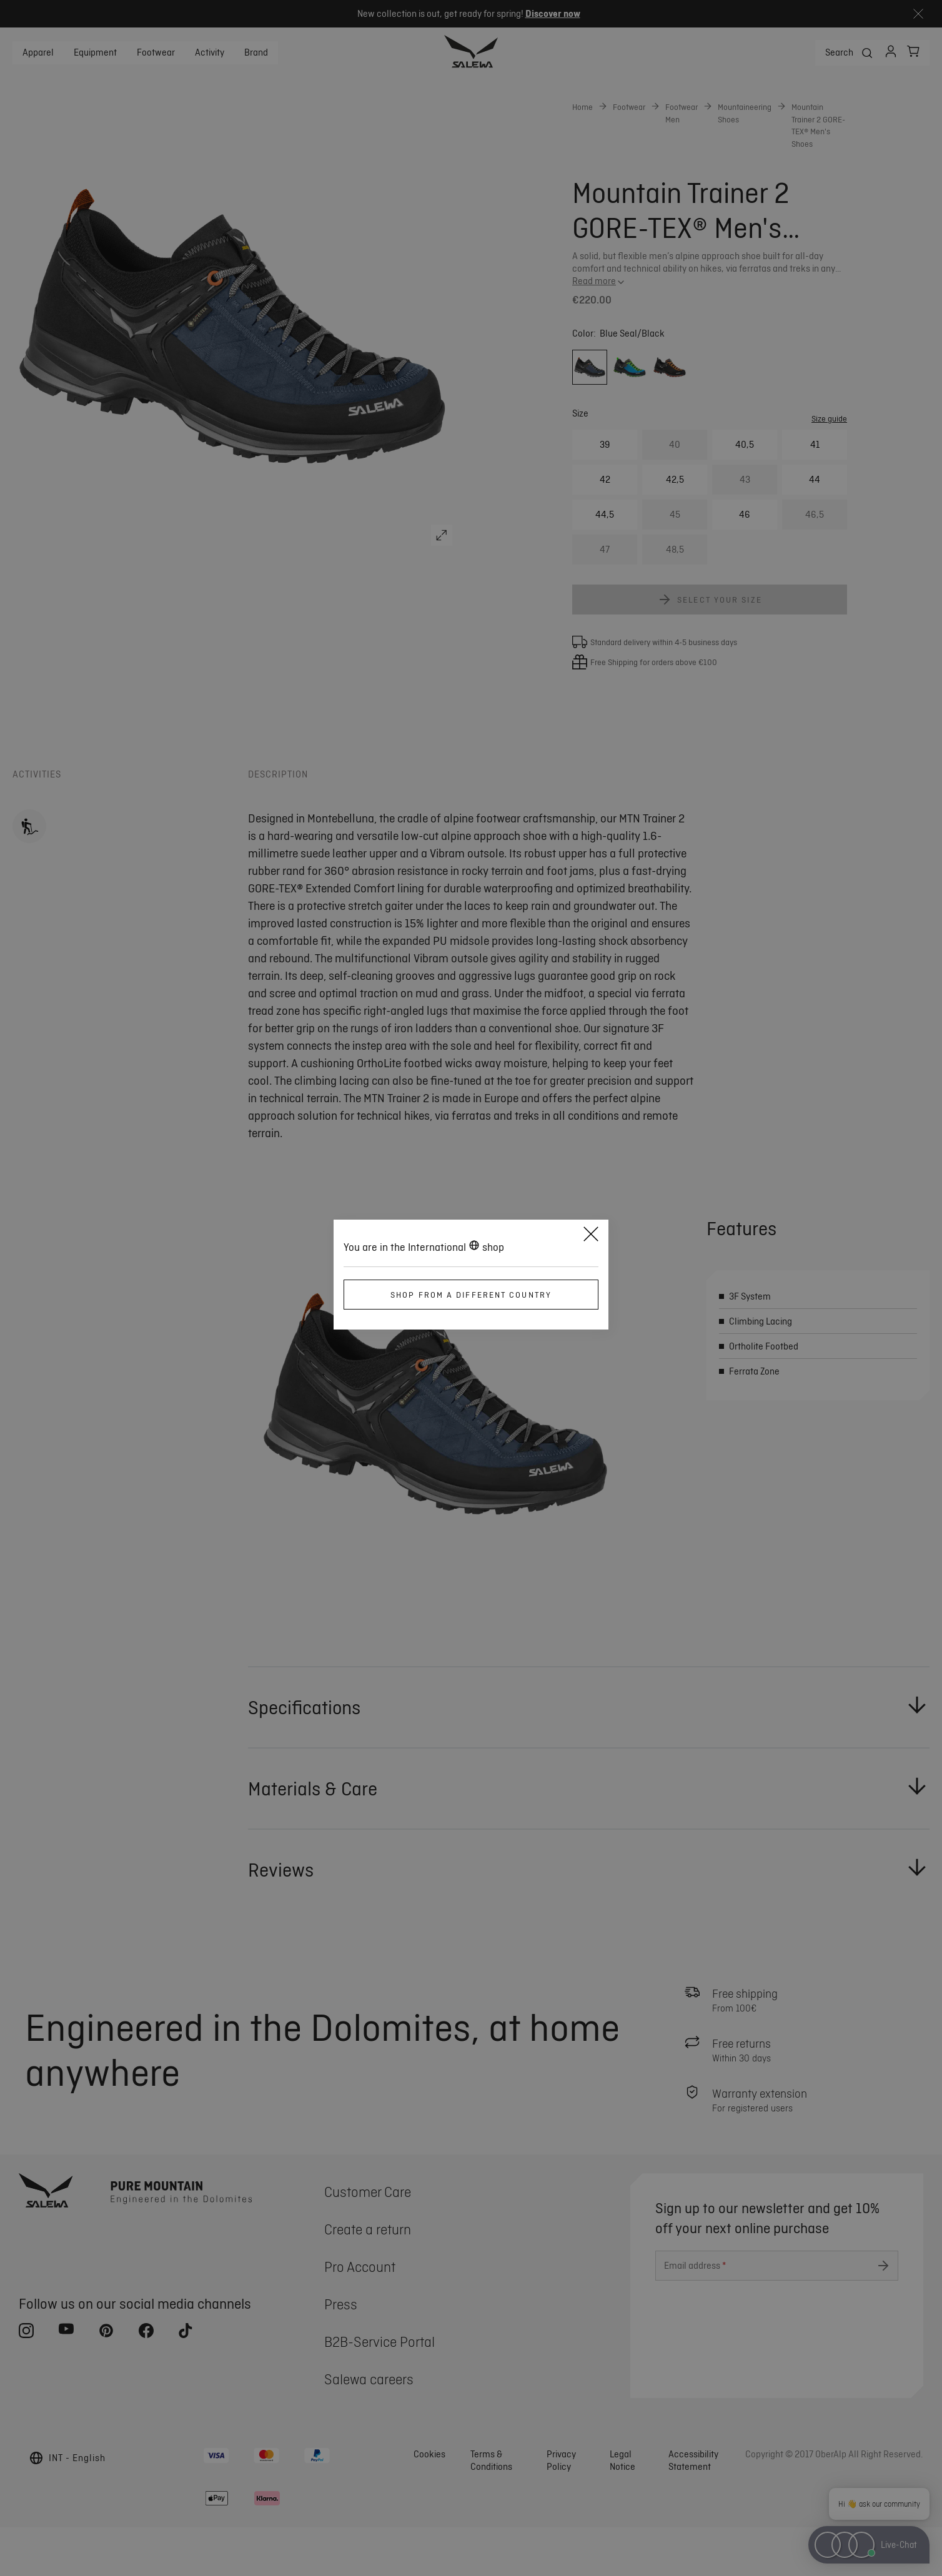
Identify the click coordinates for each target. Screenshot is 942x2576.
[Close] (591, 1236)
